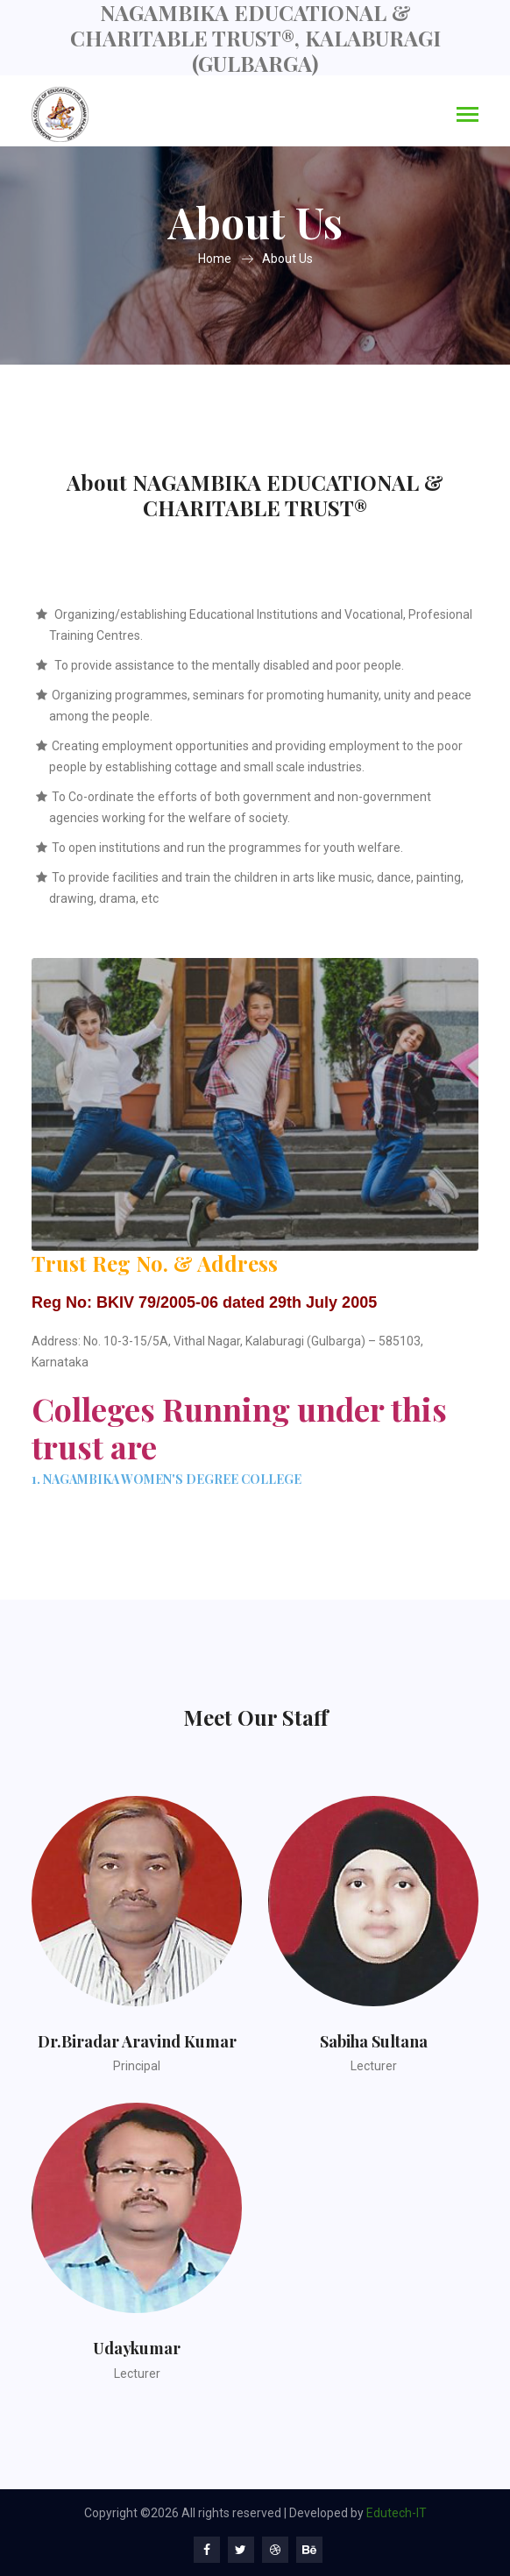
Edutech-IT (396, 2513)
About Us (287, 259)
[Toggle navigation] (467, 116)
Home (214, 259)
